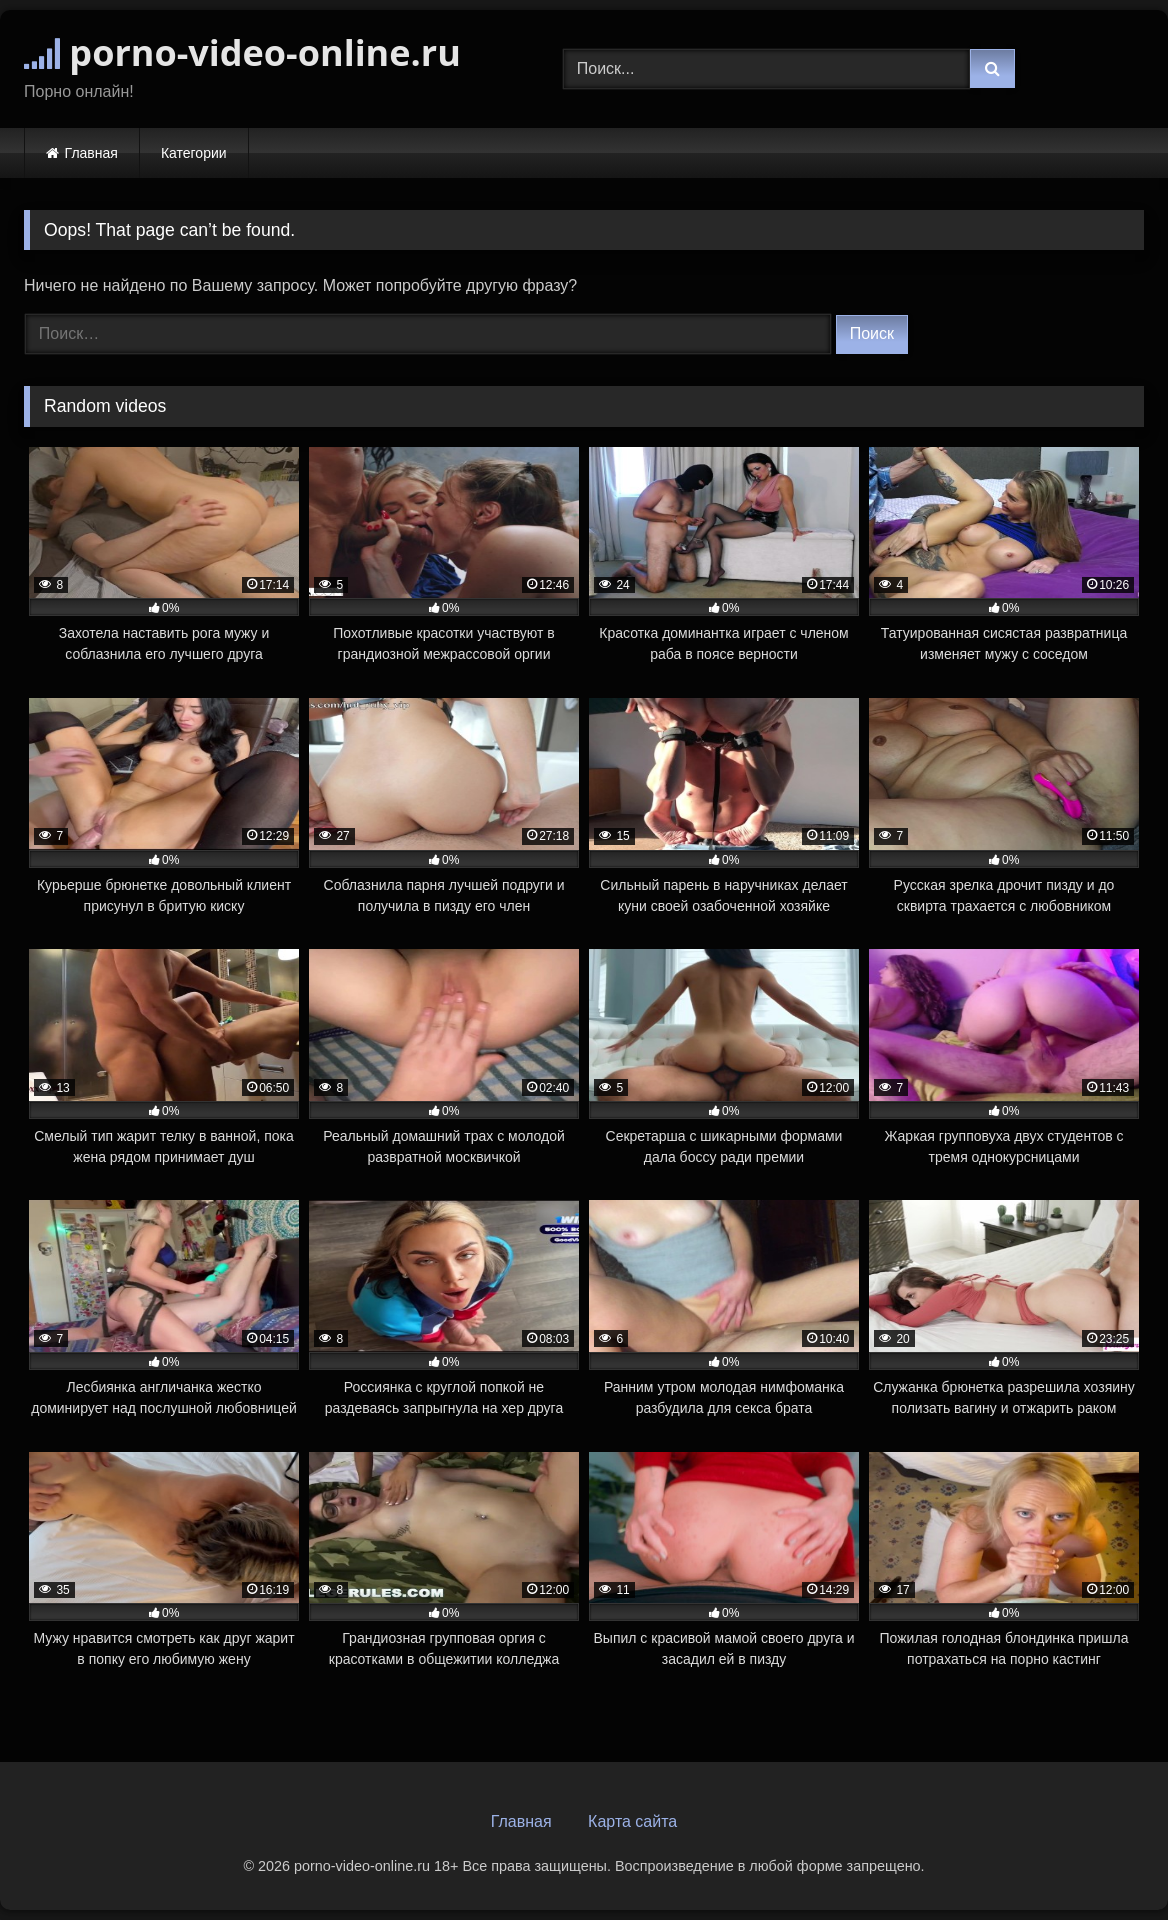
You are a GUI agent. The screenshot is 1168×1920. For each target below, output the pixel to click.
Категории (194, 153)
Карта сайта (632, 1821)
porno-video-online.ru (242, 52)
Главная (91, 153)
